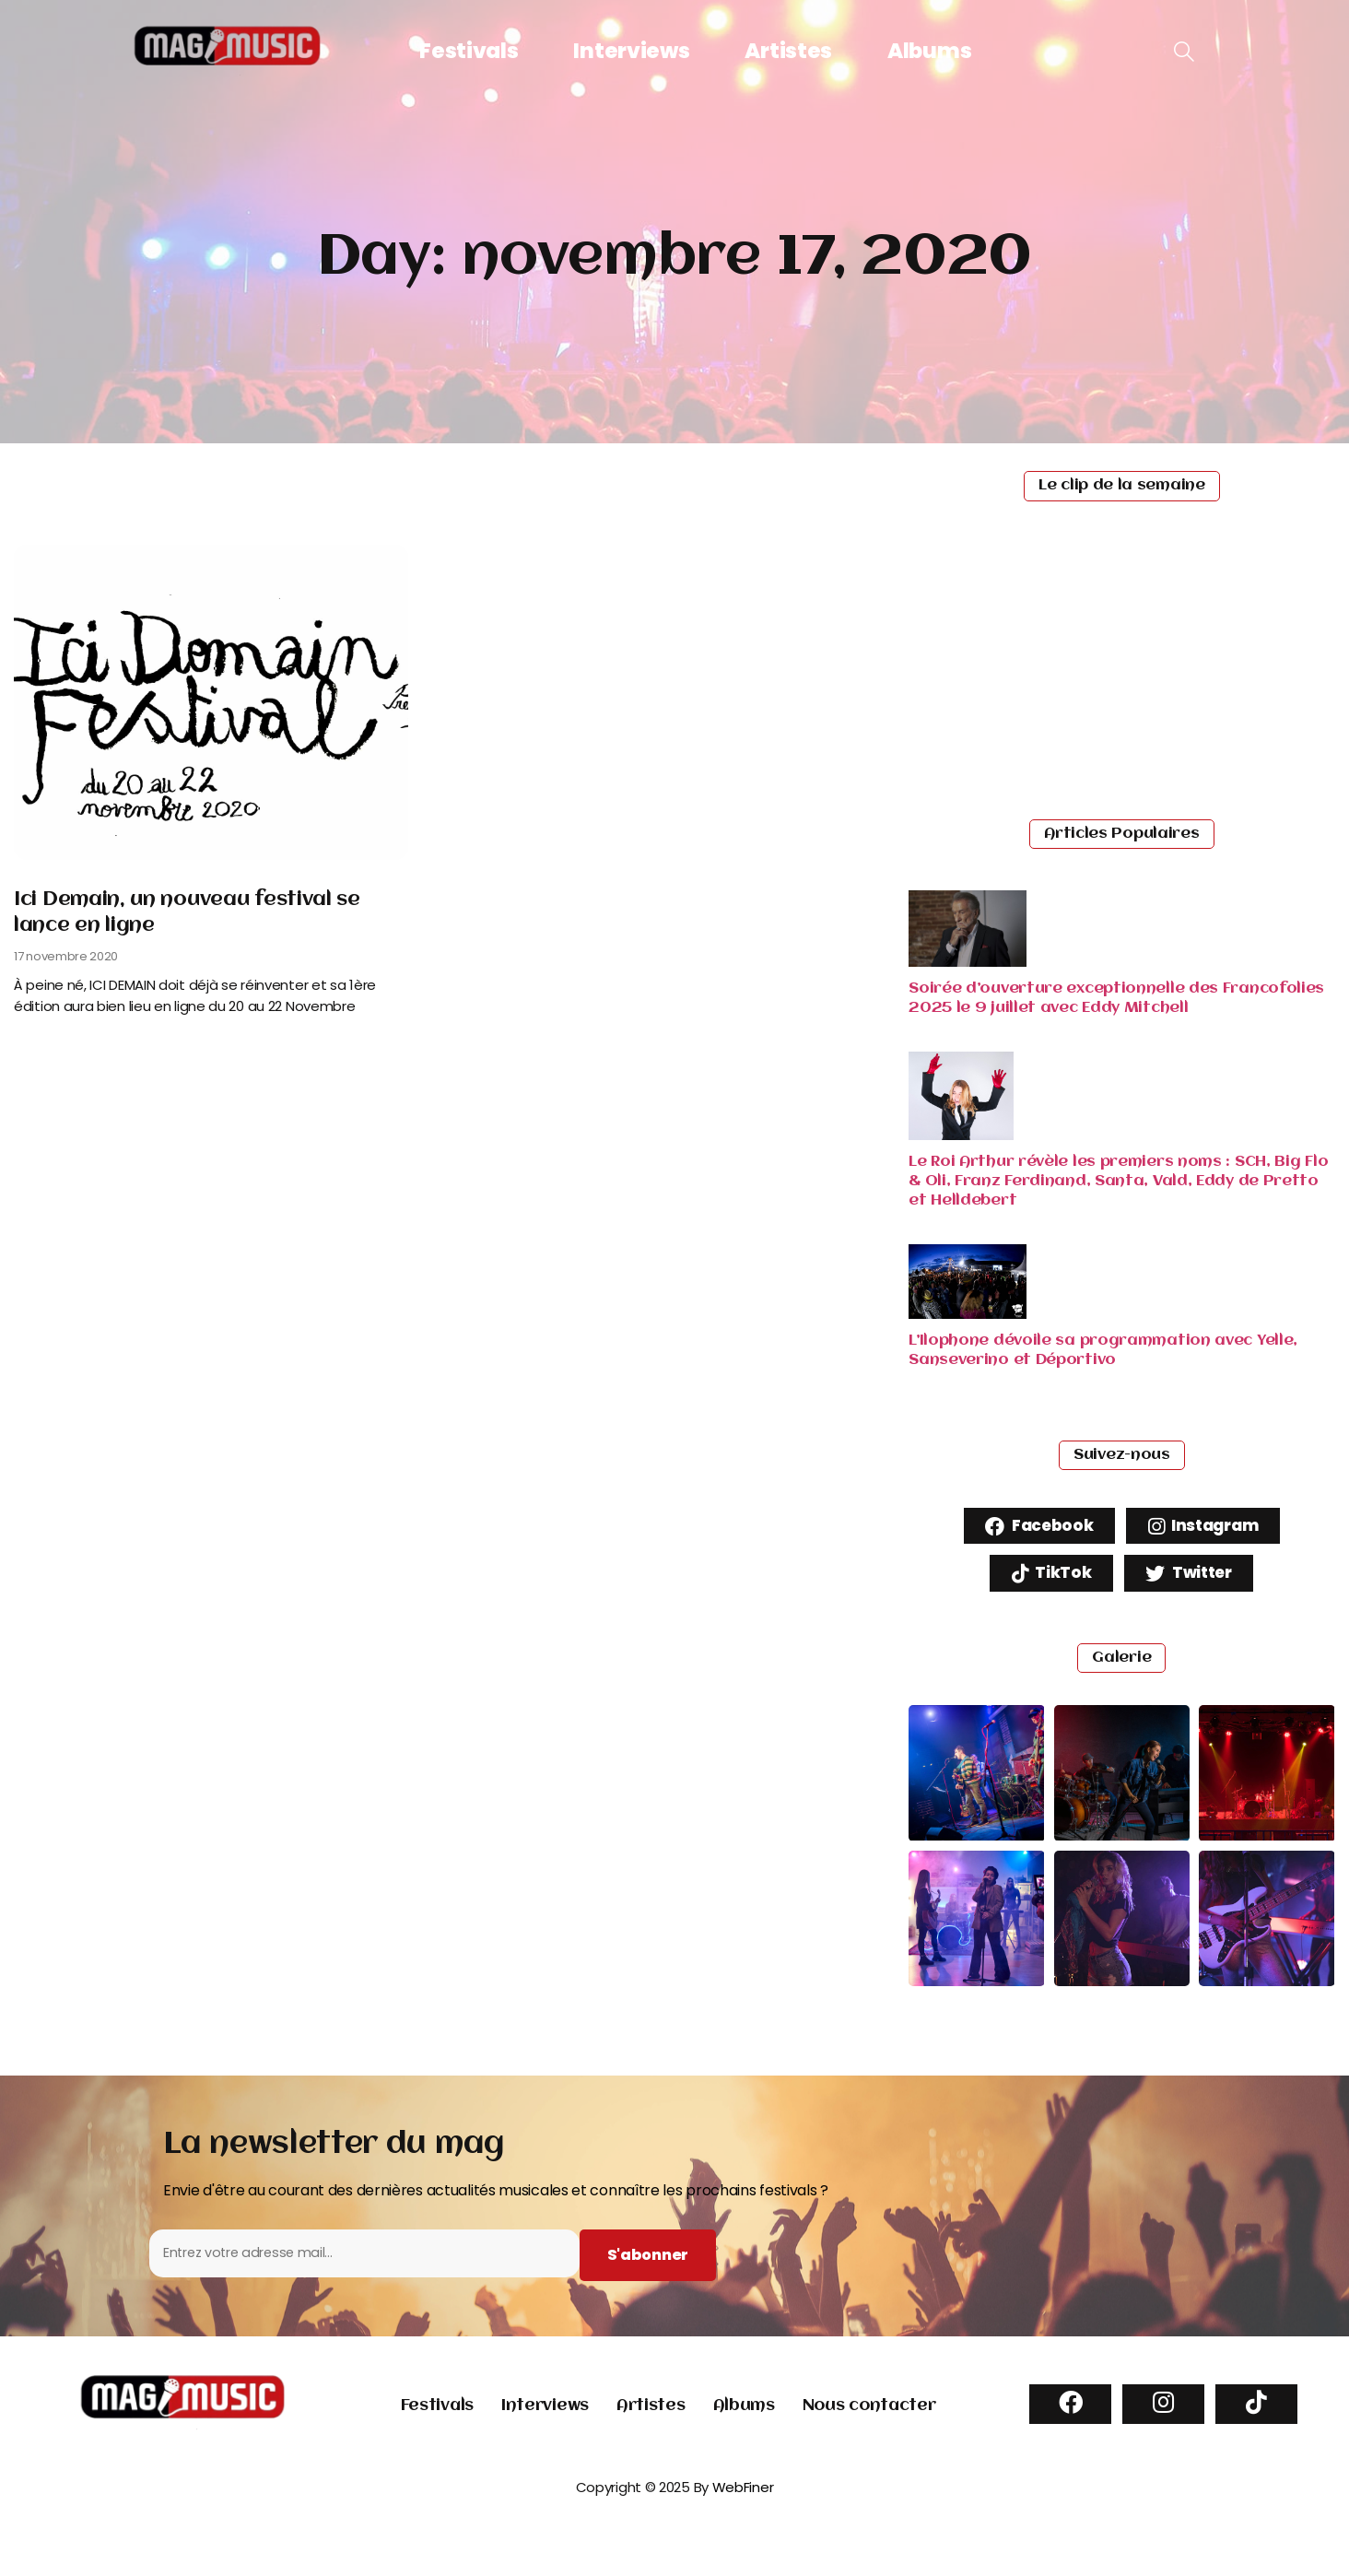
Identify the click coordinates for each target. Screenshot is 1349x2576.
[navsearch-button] (1184, 53)
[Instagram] (1163, 2424)
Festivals (468, 50)
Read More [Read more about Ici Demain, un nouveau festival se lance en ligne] (62, 1044)
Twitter (1193, 1579)
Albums (929, 50)
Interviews (631, 50)
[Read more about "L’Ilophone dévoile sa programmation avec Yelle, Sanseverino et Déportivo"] (967, 1313)
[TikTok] (1256, 2424)
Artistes (788, 50)
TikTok (1046, 1579)
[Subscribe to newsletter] (642, 2274)
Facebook (1031, 1527)
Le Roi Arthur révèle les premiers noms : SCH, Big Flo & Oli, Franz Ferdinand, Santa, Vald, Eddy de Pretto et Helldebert (1118, 1181)
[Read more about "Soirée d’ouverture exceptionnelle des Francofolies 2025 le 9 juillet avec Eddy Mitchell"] (967, 961)
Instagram (1209, 1527)
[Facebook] (1070, 2424)
